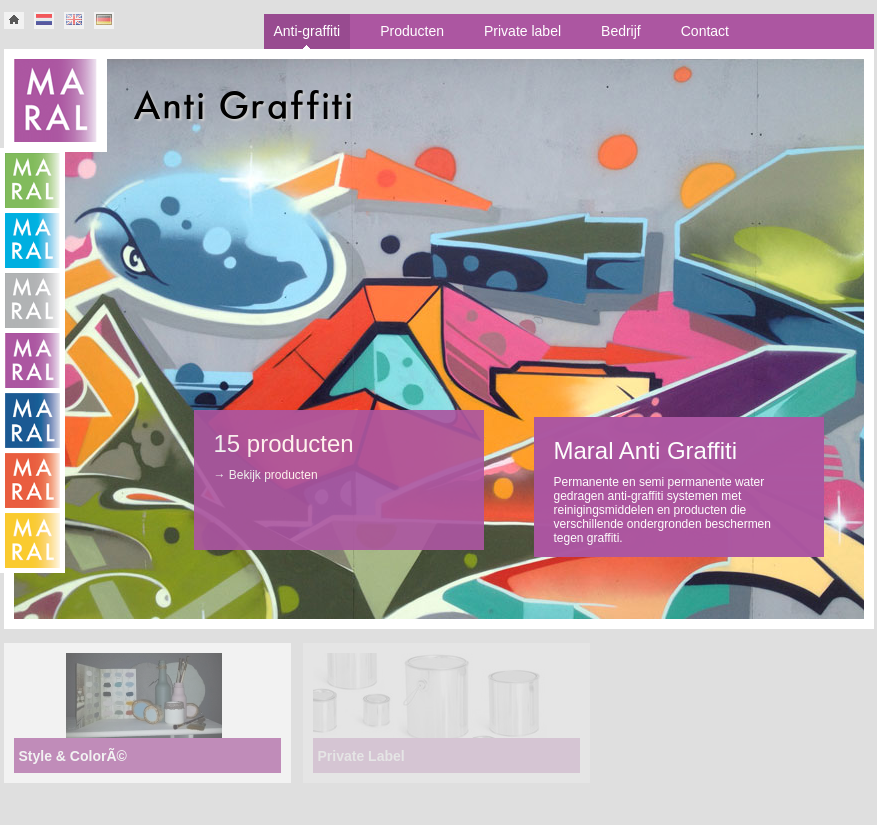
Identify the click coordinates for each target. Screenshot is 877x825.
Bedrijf (621, 31)
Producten (412, 31)
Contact (705, 31)
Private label (522, 31)
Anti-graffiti (307, 31)
